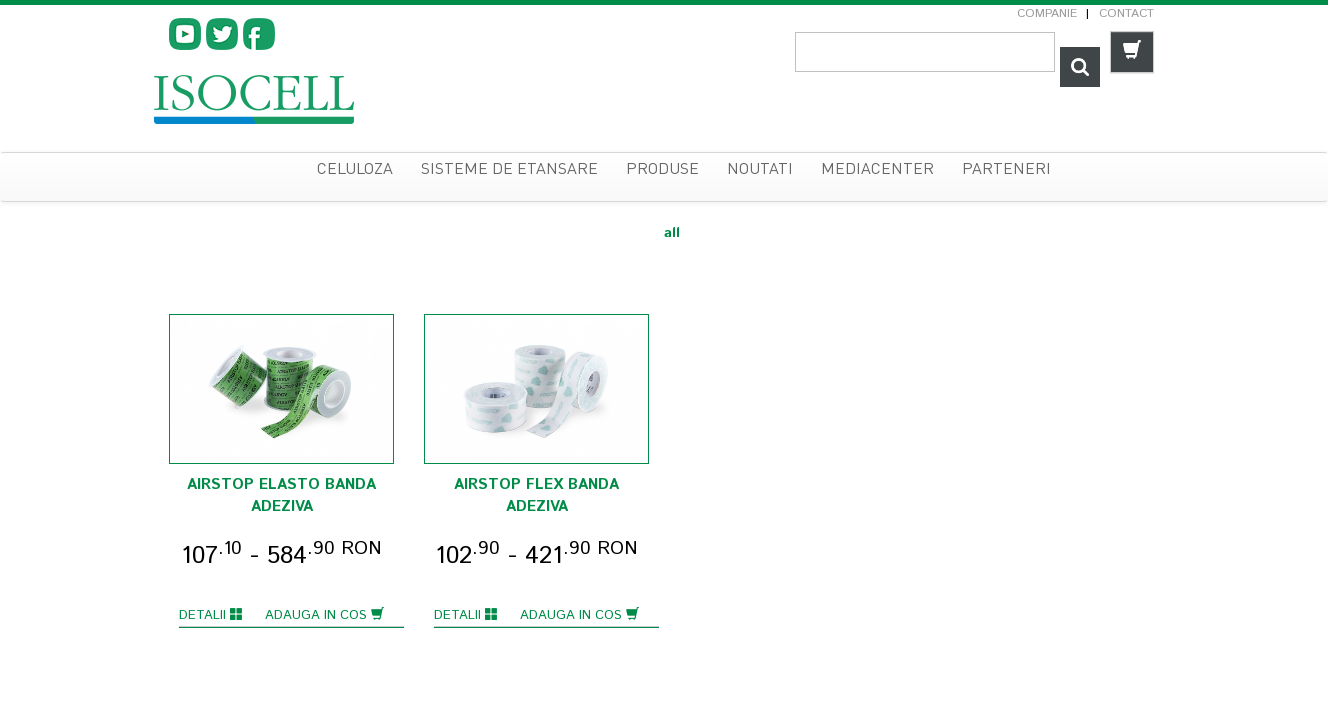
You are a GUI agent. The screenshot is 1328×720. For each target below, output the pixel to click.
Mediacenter (877, 170)
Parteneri (1006, 170)
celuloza (355, 170)
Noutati (760, 170)
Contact (1126, 13)
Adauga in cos (324, 615)
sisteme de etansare (509, 170)
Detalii (211, 615)
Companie (1047, 13)
